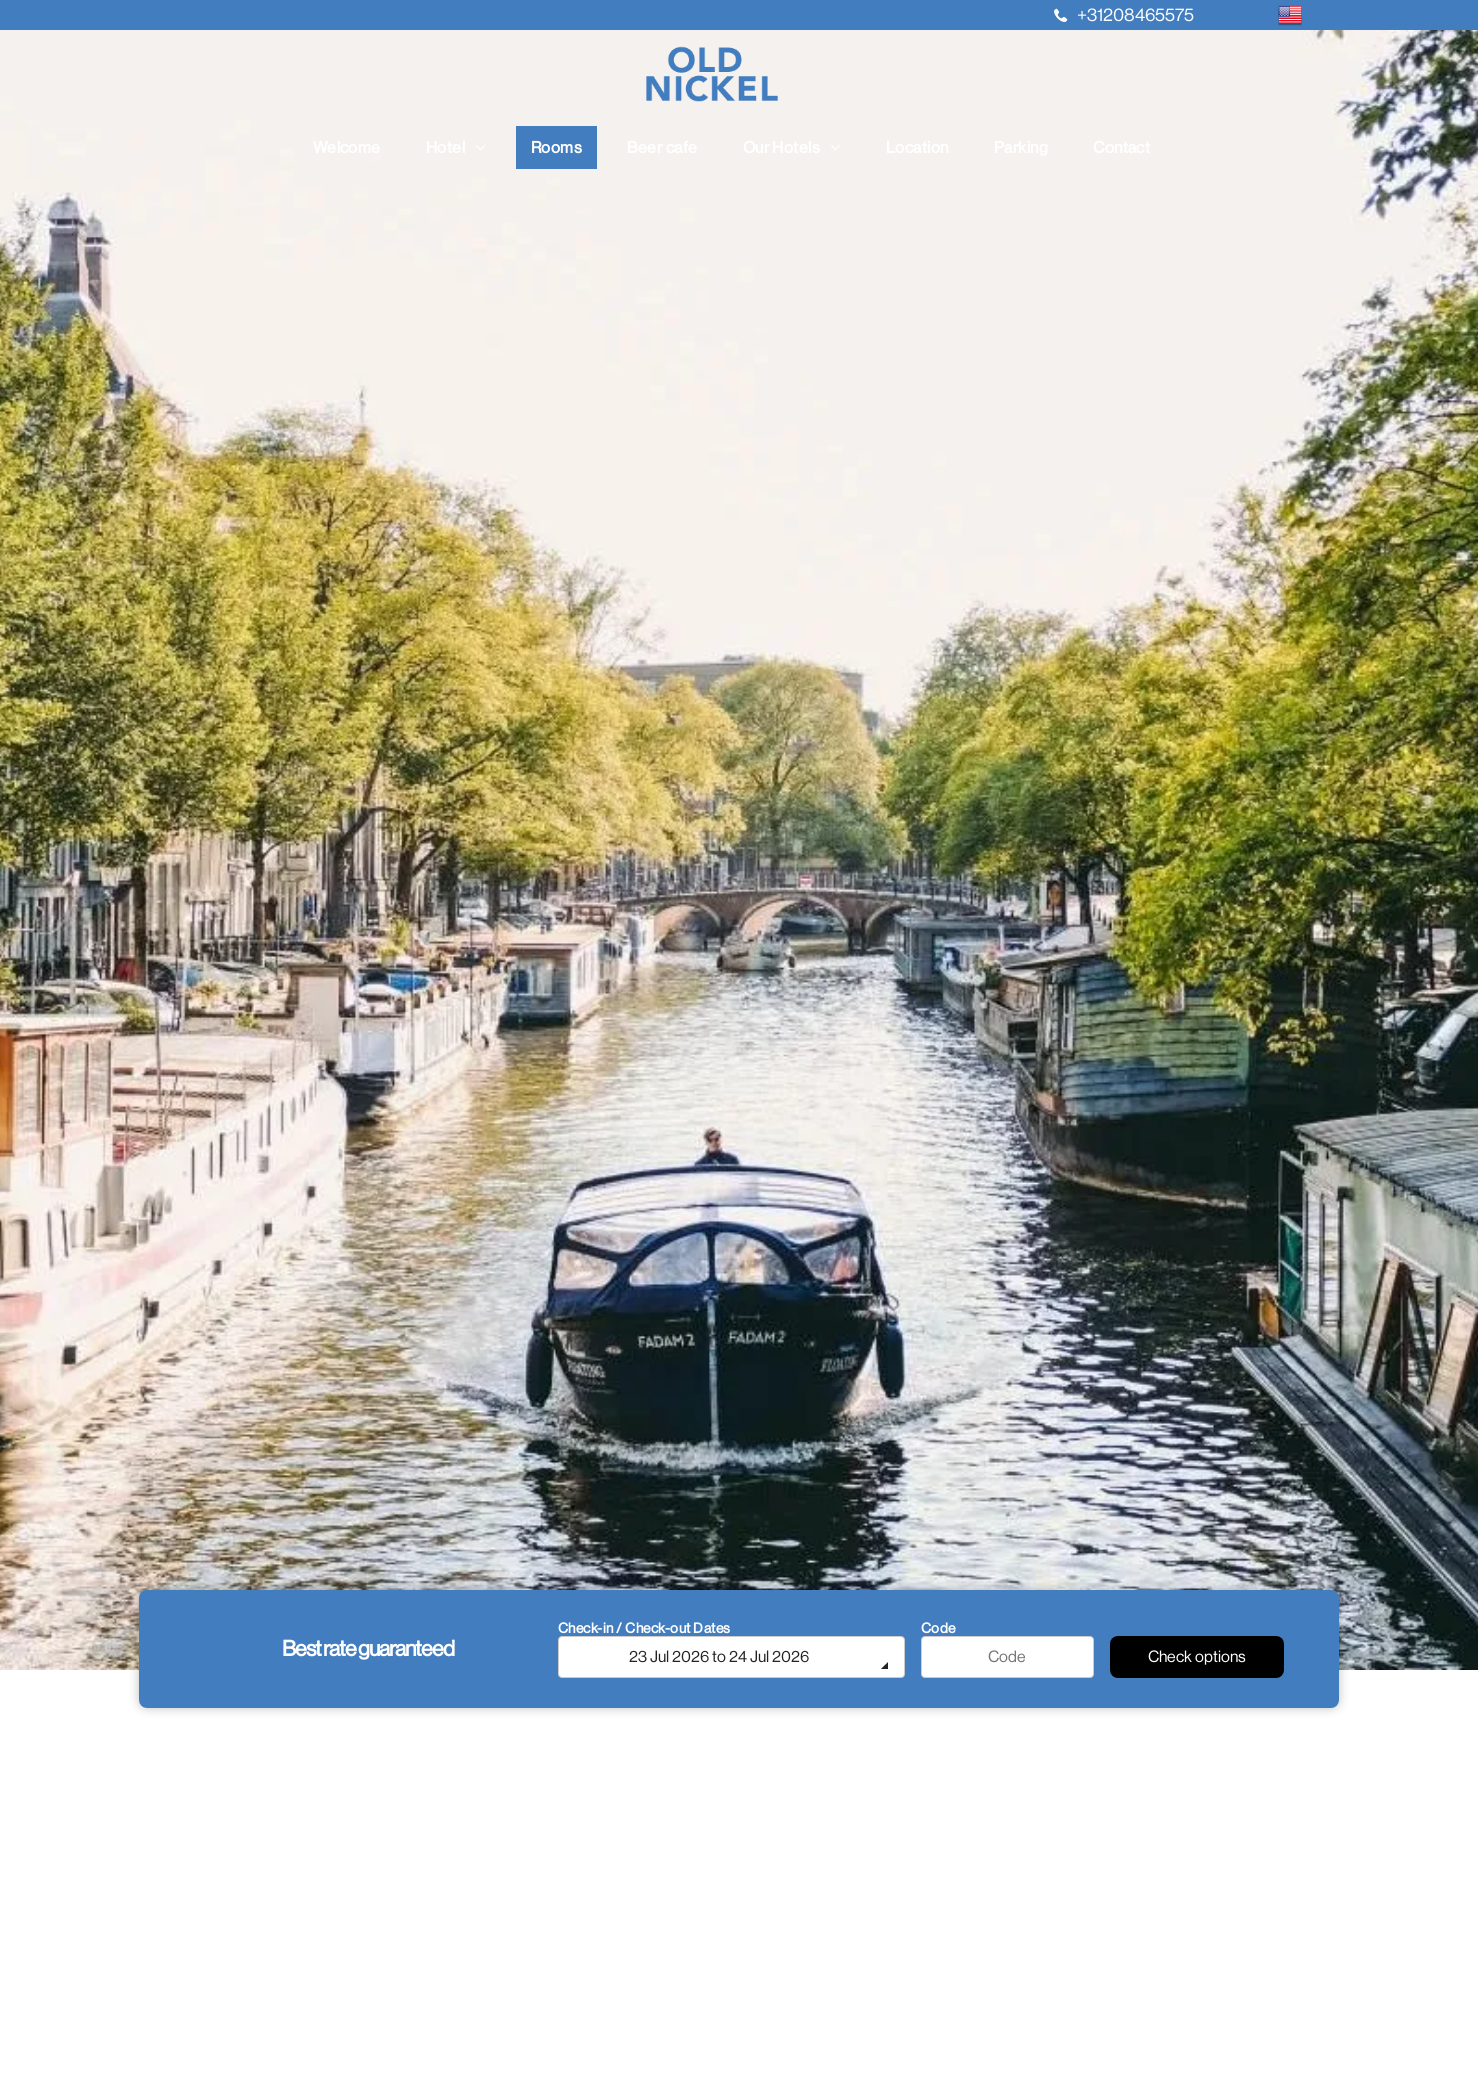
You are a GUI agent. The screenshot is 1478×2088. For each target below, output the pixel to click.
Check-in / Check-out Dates (644, 1628)
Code (938, 1628)
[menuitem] (354, 147)
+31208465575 (1135, 15)
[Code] (1008, 1657)
